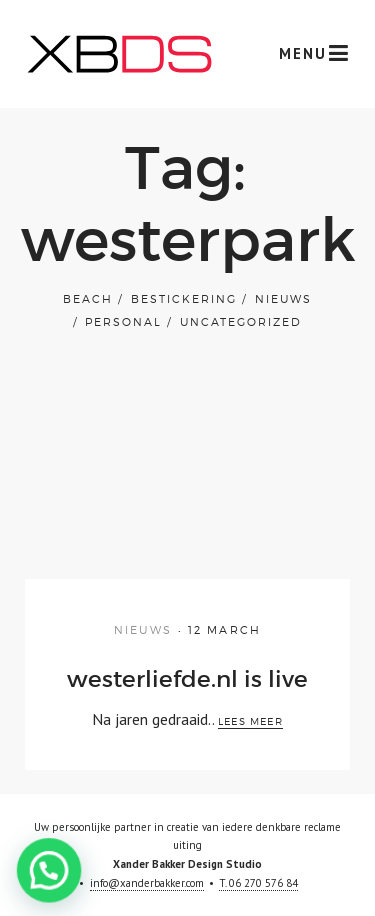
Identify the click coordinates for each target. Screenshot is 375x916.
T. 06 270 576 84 (258, 883)
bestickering (184, 299)
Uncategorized (241, 322)
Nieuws (283, 299)
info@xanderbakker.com (147, 883)
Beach (88, 299)
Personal (123, 322)
